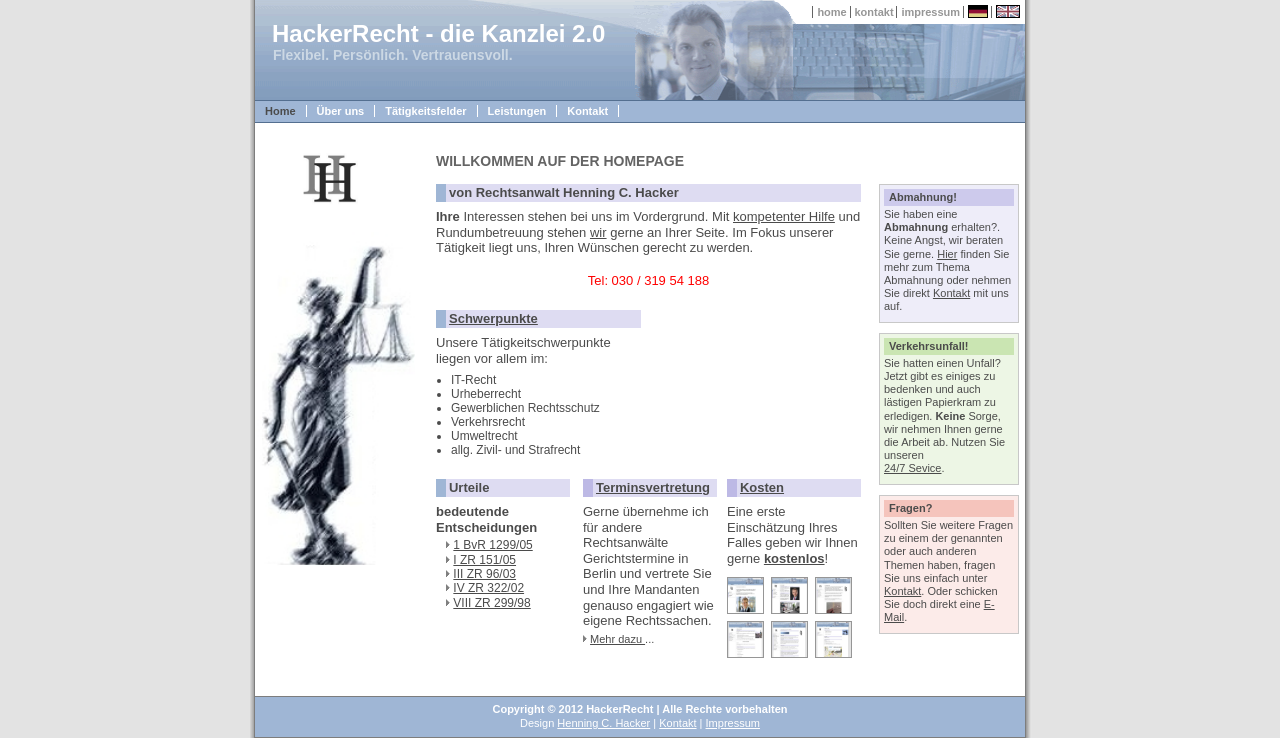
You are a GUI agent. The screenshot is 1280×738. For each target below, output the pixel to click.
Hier (947, 254)
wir (598, 232)
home (831, 12)
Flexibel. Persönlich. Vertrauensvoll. (393, 55)
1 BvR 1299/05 (492, 545)
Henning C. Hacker (603, 723)
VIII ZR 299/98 (491, 603)
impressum (930, 12)
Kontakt (587, 111)
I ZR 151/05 (484, 560)
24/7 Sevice (912, 468)
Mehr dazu (617, 639)
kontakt (874, 12)
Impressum (733, 723)
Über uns (341, 111)
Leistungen (517, 111)
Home (280, 111)
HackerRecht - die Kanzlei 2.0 (438, 33)
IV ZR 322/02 (488, 588)
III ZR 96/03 (484, 574)
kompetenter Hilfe (784, 216)
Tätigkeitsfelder (425, 111)
